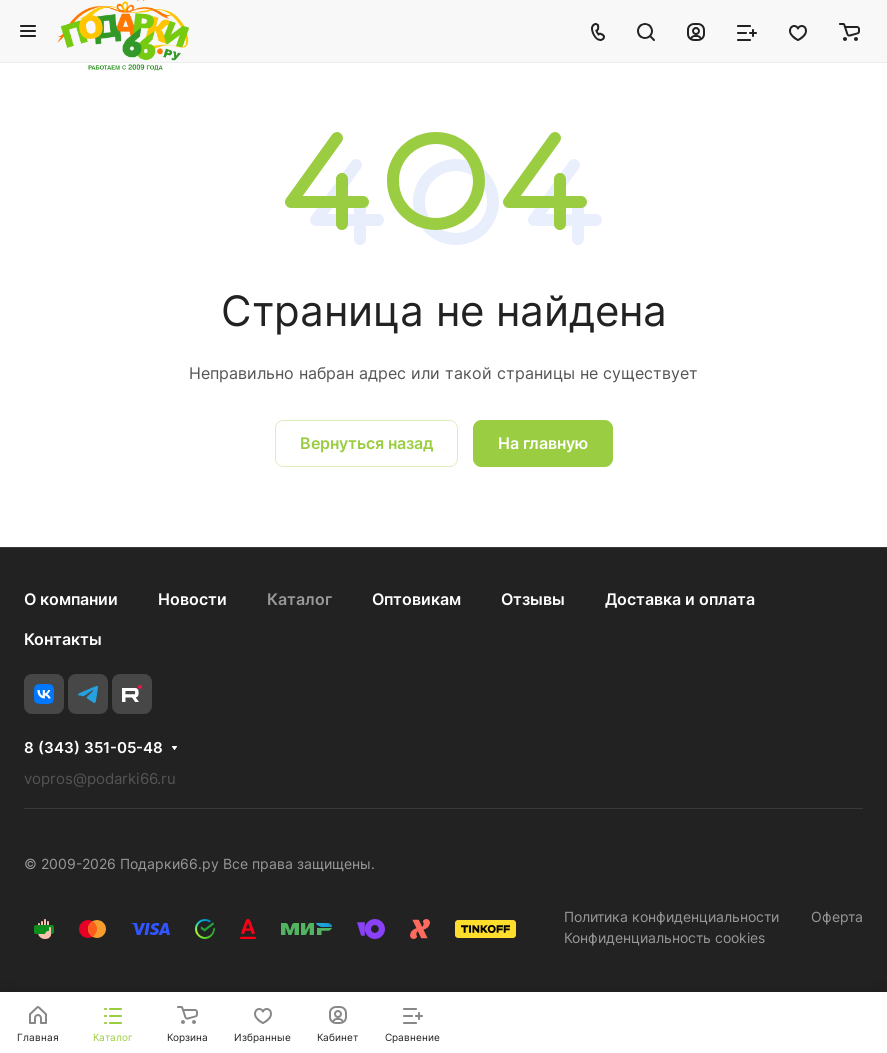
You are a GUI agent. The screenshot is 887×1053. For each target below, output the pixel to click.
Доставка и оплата (680, 599)
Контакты (63, 639)
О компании (71, 599)
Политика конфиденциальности (671, 916)
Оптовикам (416, 599)
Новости (192, 599)
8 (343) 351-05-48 (93, 748)
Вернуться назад (366, 443)
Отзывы (533, 599)
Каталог (299, 599)
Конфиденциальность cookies (664, 937)
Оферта (837, 916)
